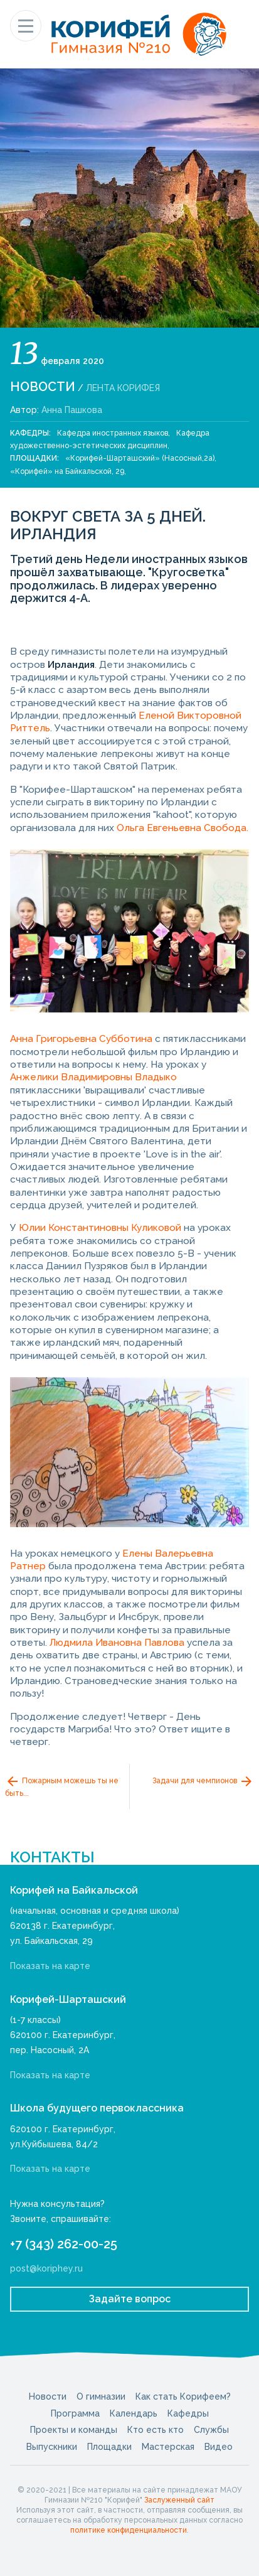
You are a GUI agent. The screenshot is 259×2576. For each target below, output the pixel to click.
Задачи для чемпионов (203, 1781)
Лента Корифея (123, 388)
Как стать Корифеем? (183, 2396)
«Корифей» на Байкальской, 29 (67, 471)
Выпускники (51, 2447)
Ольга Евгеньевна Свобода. (182, 828)
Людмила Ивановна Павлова (117, 1642)
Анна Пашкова (71, 410)
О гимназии (101, 2396)
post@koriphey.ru (46, 2268)
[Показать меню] (25, 25)
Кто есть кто (155, 2430)
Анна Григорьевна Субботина (81, 1038)
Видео (218, 2447)
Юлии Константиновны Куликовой (100, 1227)
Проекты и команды (73, 2430)
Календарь (133, 2413)
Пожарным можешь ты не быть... (62, 1786)
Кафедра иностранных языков (112, 433)
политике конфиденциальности (128, 2530)
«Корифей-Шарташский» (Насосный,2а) (139, 458)
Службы (211, 2430)
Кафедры (188, 2413)
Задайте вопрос (130, 2299)
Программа (75, 2413)
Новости (42, 386)
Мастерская (168, 2447)
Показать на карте (50, 1966)
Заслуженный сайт (179, 2500)
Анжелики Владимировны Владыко (93, 1077)
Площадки (109, 2447)
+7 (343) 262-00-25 (63, 2243)
